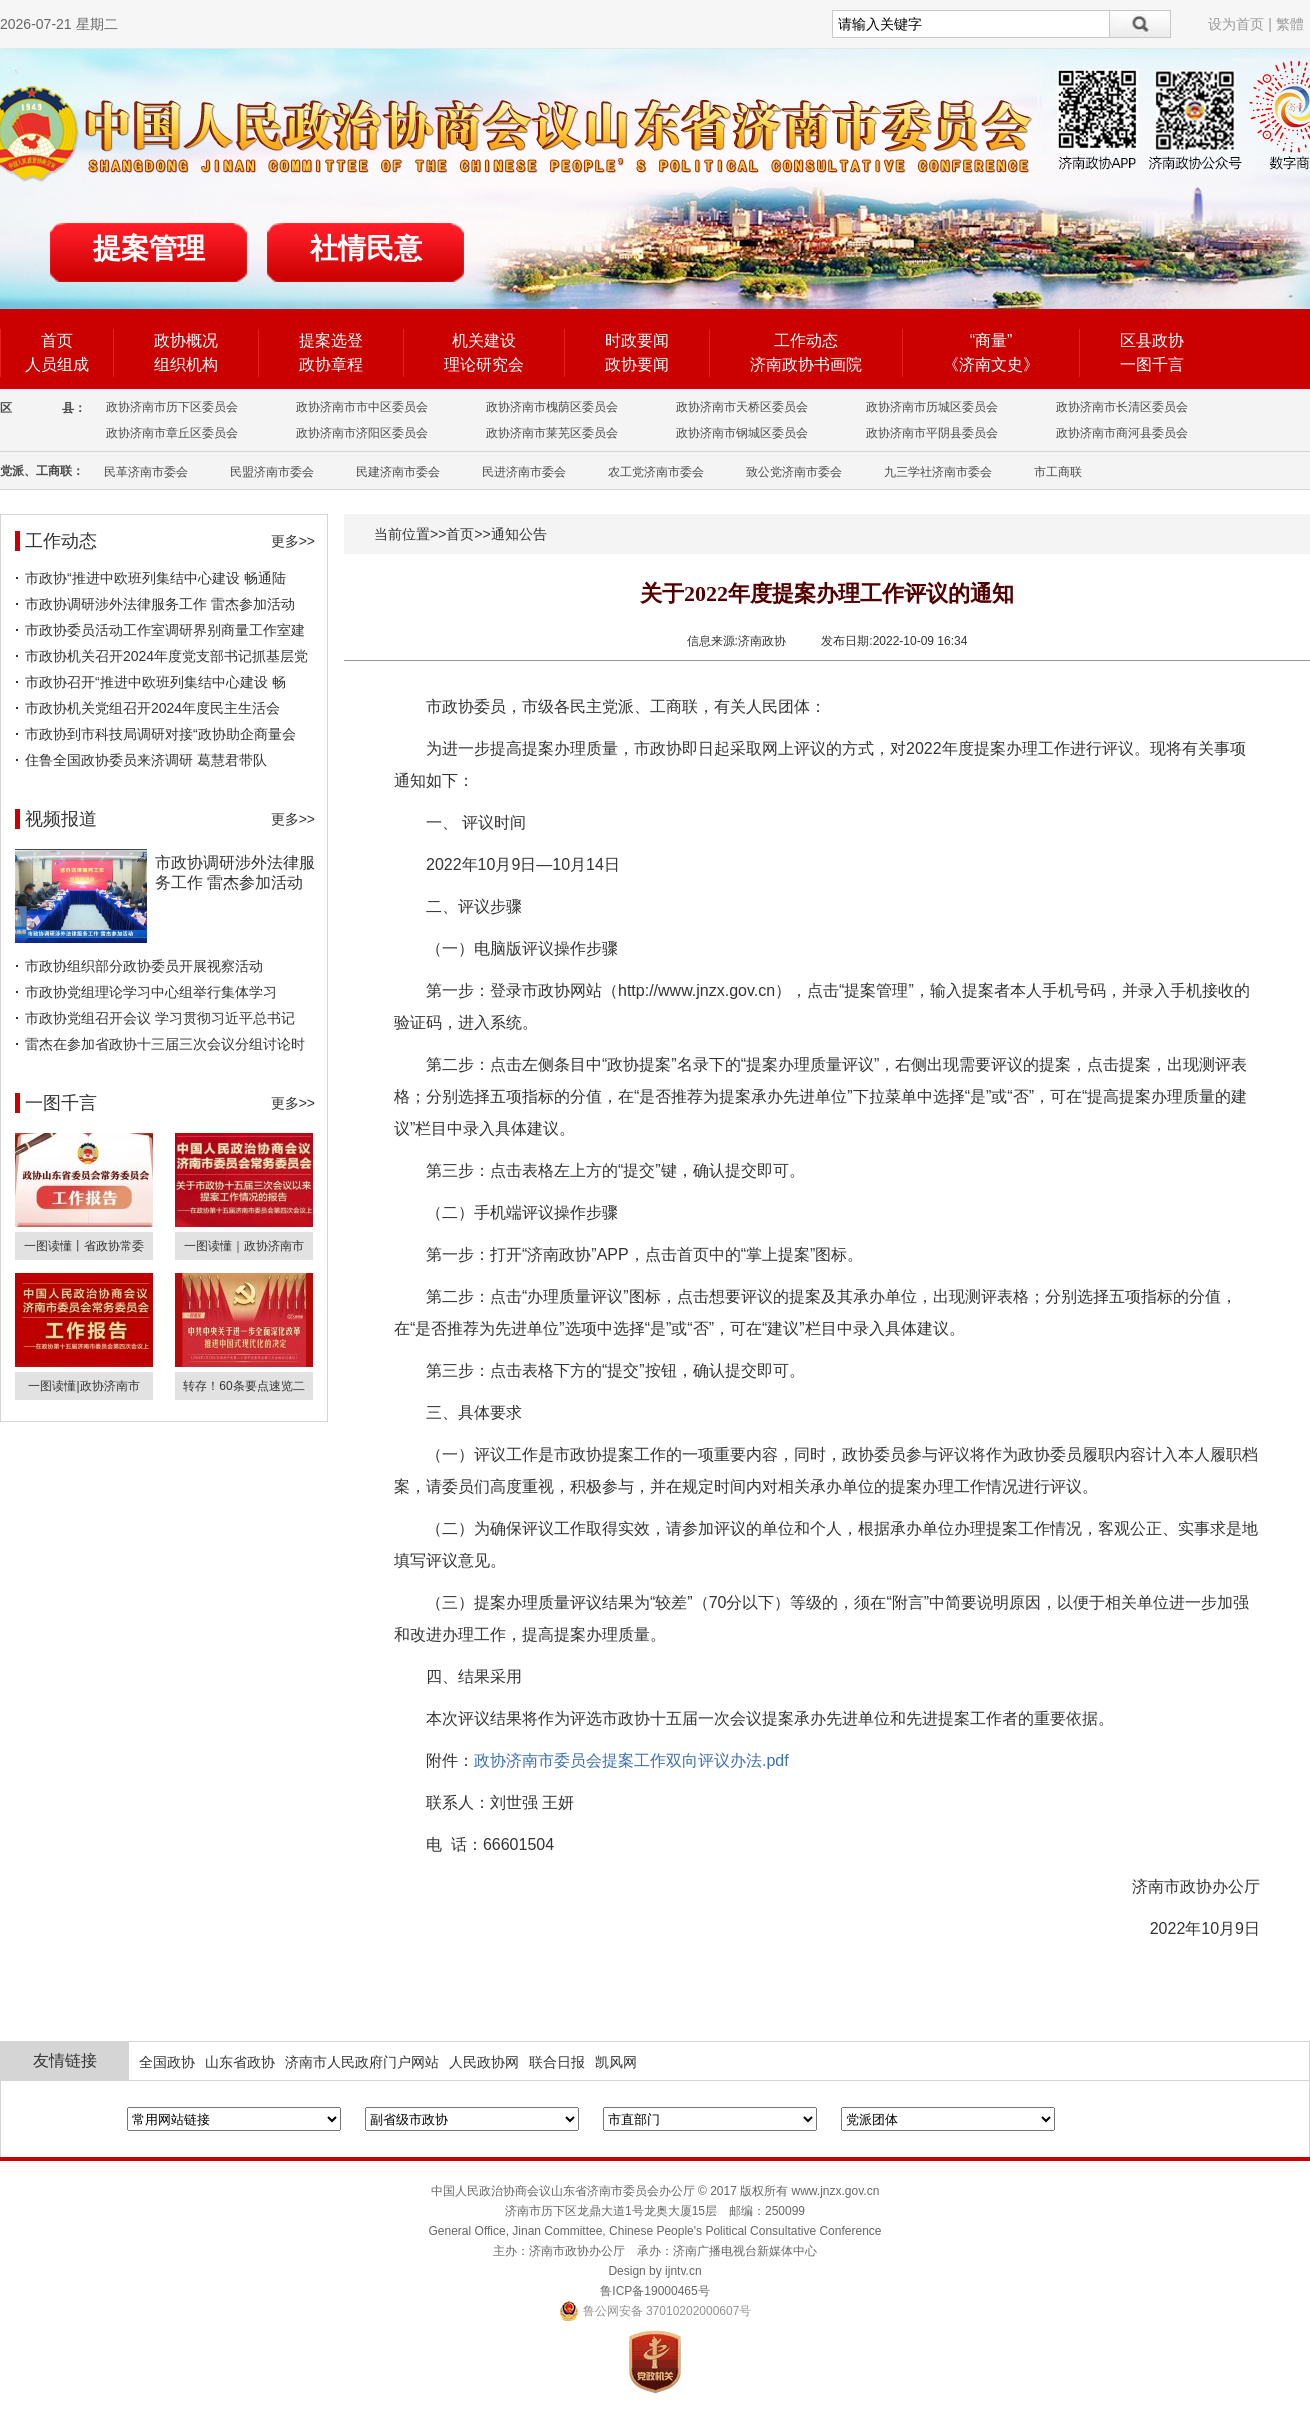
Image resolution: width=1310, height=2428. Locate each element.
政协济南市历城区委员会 (932, 407)
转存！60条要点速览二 (243, 1386)
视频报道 (61, 819)
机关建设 (484, 340)
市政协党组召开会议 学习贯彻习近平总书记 (160, 1018)
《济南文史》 (991, 364)
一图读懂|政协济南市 (83, 1386)
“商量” (991, 340)
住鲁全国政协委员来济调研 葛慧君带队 (146, 760)
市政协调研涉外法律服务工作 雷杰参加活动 (160, 604)
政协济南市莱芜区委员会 (552, 433)
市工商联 (1058, 472)
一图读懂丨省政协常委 (84, 1246)
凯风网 (616, 2062)
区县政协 (1152, 340)
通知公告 (519, 534)
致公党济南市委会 (794, 472)
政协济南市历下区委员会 (172, 407)
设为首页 (1236, 24)
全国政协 (167, 2062)
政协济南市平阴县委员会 (932, 433)
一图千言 (1152, 364)
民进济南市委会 (524, 472)
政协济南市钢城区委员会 (742, 433)
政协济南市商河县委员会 (1122, 433)
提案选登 (331, 340)
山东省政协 (240, 2062)
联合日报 (557, 2062)
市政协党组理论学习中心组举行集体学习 (151, 992)
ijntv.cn (683, 2271)
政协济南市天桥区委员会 (742, 407)
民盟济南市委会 (272, 472)
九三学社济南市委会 (938, 472)
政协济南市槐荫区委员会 (552, 407)
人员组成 (57, 364)
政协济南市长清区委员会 (1122, 407)
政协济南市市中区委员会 (362, 407)
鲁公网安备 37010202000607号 (655, 2311)
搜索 (1140, 24)
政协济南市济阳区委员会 (362, 433)
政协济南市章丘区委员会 (172, 433)
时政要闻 (637, 340)
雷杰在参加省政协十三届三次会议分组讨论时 (165, 1044)
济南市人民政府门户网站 (362, 2062)
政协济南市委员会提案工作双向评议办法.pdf (631, 1760)
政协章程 (331, 364)
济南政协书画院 (806, 364)
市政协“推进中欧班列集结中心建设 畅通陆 (155, 578)
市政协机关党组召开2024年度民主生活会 (152, 708)
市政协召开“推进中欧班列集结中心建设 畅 (155, 682)
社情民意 (366, 248)
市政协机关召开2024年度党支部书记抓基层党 (166, 656)
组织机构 (186, 364)
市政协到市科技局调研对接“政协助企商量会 (160, 734)
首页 (57, 340)
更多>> (293, 541)
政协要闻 (637, 364)
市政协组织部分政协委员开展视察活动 (144, 966)
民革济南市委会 (146, 472)
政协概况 (186, 340)
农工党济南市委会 (656, 472)
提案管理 (149, 248)
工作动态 (806, 340)
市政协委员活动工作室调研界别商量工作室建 (165, 630)
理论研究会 (484, 364)
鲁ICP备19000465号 (654, 2291)
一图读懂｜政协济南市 (244, 1246)
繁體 (1290, 24)
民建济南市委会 (398, 472)
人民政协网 (484, 2062)
